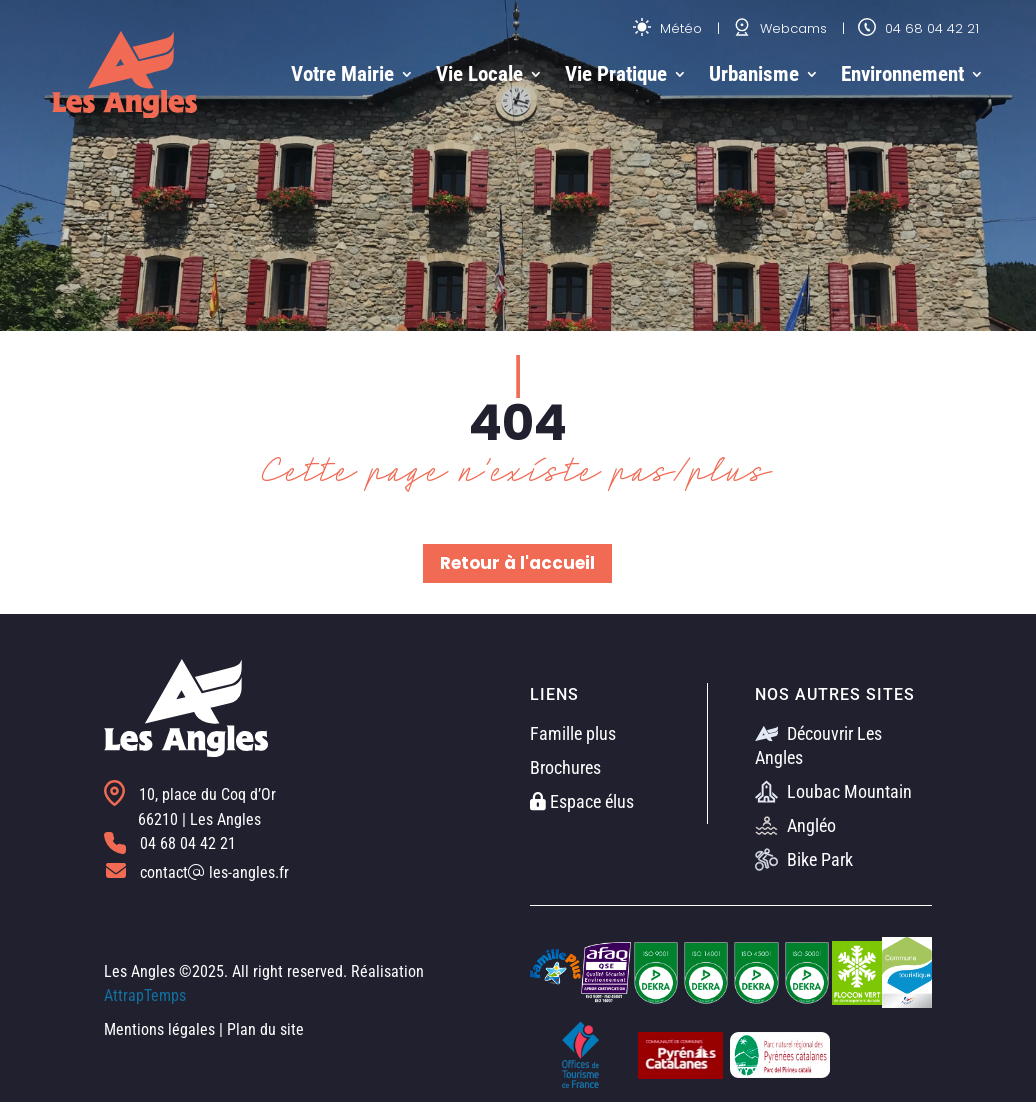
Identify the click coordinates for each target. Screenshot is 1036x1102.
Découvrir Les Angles (818, 745)
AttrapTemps (145, 995)
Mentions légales (159, 1029)
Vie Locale (479, 74)
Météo (667, 28)
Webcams (780, 28)
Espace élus (582, 801)
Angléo (795, 825)
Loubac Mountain (833, 791)
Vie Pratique (616, 74)
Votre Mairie (342, 74)
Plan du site (265, 1029)
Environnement (902, 74)
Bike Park (804, 859)
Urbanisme (754, 74)
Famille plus (573, 733)
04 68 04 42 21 (918, 28)
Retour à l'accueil (517, 563)
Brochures (565, 767)
